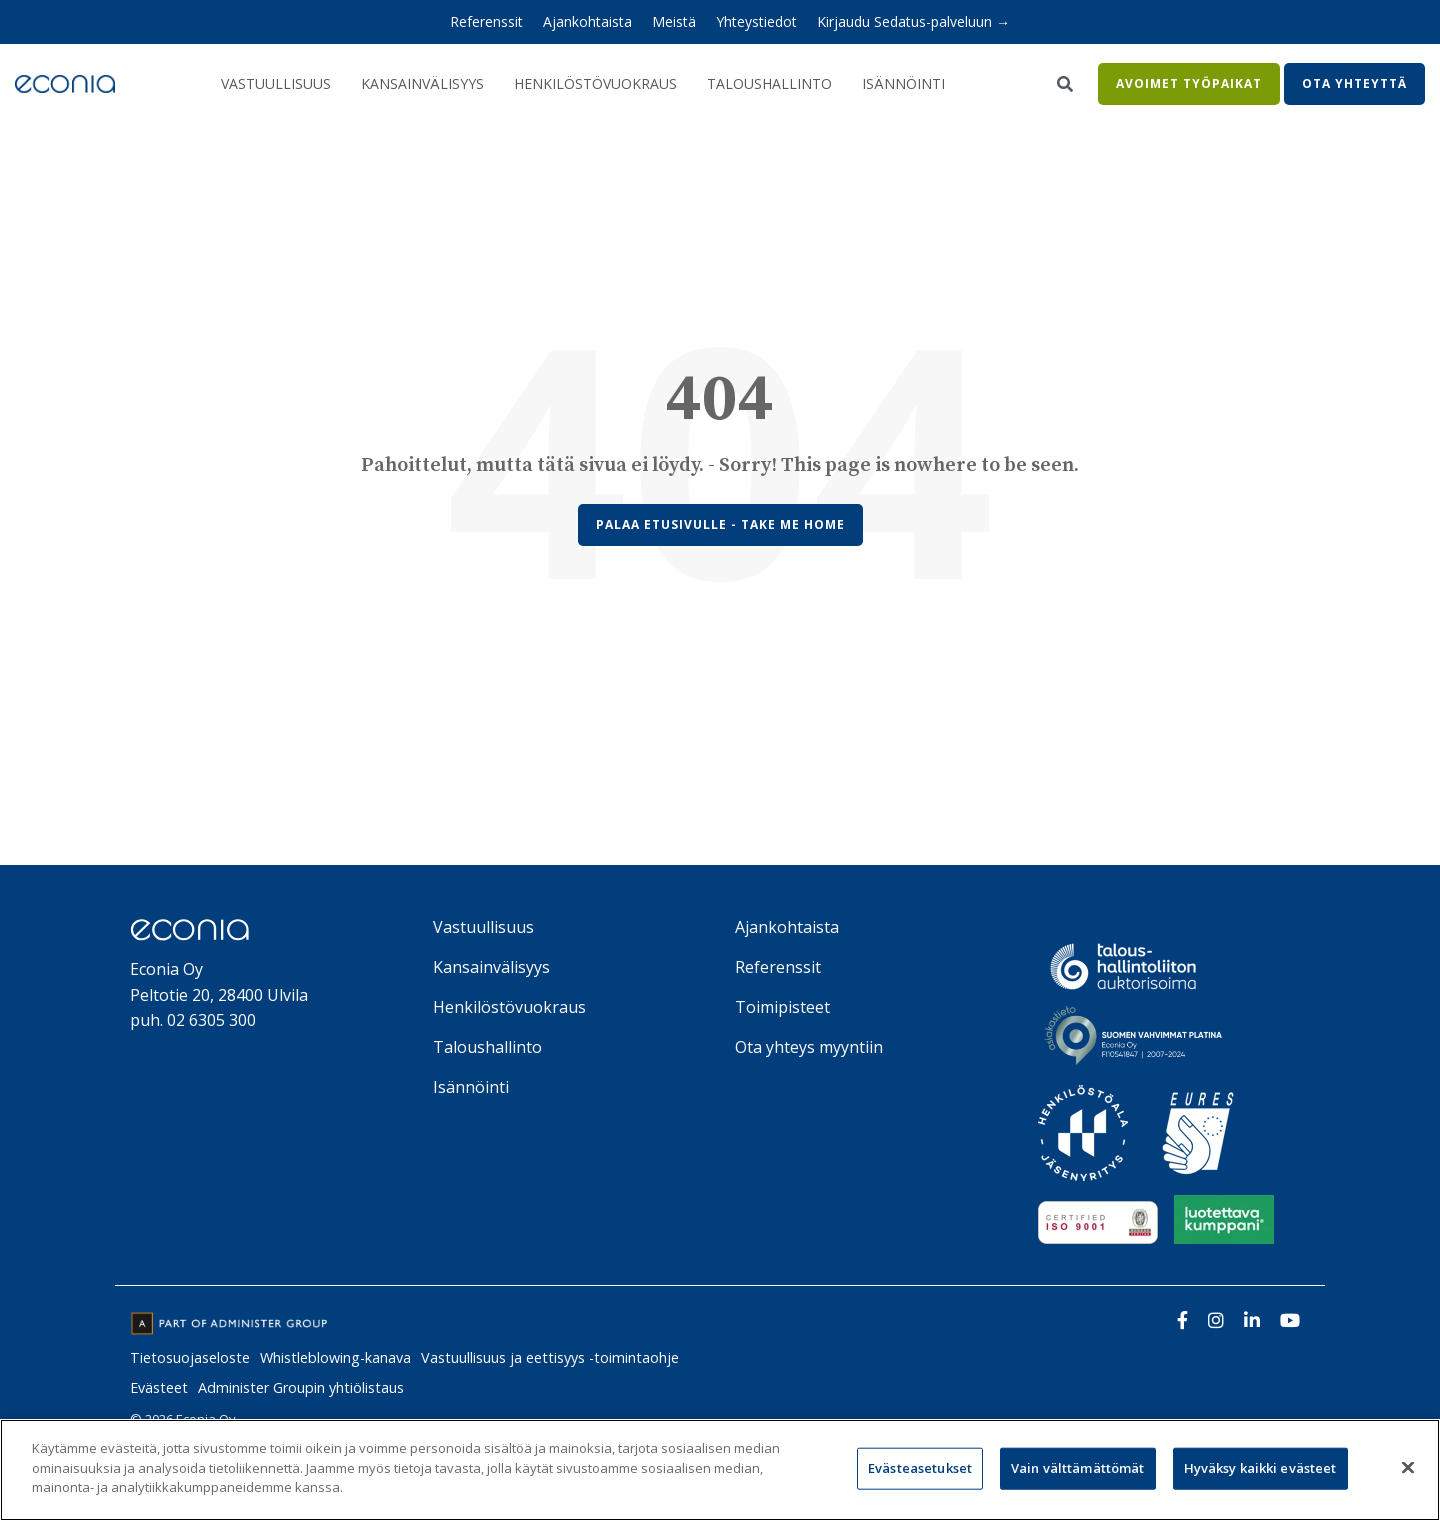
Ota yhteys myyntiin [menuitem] (809, 1047)
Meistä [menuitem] (674, 21)
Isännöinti (903, 83)
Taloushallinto (769, 83)
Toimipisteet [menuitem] (782, 1007)
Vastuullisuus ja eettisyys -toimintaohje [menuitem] (550, 1357)
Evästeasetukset (920, 1468)
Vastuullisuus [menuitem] (483, 927)
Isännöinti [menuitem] (471, 1087)
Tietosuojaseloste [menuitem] (190, 1357)
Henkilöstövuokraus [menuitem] (509, 1007)
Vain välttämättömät (1077, 1468)
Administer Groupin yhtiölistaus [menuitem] (301, 1387)
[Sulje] (1408, 1468)
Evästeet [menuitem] (159, 1387)
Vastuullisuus (276, 83)
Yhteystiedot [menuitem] (756, 21)
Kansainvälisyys (422, 83)
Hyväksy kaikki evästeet (1260, 1468)
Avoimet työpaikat (1189, 83)
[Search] (1064, 84)
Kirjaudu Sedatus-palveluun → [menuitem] (913, 21)
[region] (720, 1470)
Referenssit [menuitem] (486, 21)
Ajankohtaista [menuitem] (587, 21)
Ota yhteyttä (1354, 83)
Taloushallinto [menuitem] (487, 1047)
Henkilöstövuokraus (595, 83)
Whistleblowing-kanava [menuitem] (335, 1357)
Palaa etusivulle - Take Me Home (720, 524)
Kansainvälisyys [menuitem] (491, 967)
